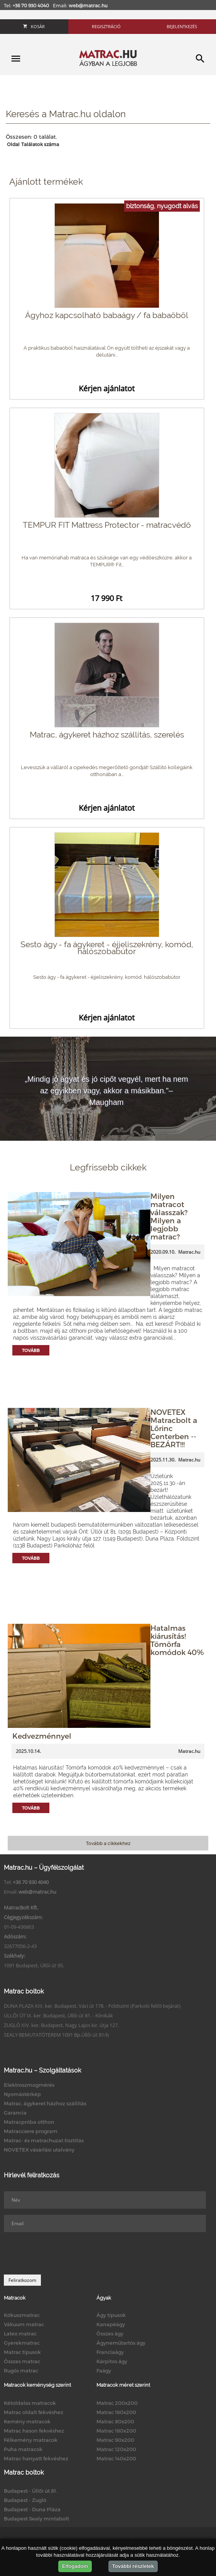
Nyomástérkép (22, 2094)
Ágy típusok (111, 2315)
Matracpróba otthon (29, 2122)
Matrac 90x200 (115, 2440)
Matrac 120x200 (116, 2449)
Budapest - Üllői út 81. (30, 2491)
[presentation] (62, 2253)
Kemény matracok (27, 2421)
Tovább (31, 1350)
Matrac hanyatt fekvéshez (36, 2458)
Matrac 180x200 (116, 2431)
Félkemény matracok (30, 2440)
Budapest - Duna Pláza (32, 2509)
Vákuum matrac (24, 2324)
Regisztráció (106, 26)
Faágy (103, 2370)
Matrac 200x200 (117, 2403)
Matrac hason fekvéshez (34, 2431)
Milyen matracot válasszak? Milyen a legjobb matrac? (168, 1216)
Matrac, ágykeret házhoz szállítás (45, 2103)
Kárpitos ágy (111, 2361)
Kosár (34, 26)
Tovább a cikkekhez (108, 1843)
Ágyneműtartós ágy (120, 2343)
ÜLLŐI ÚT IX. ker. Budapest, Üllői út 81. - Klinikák (58, 2015)
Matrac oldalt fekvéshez (33, 2412)
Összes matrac (22, 2361)
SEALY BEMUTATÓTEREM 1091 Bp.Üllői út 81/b (56, 2034)
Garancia (15, 2113)
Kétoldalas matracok (30, 2403)
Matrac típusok (22, 2352)
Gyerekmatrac (22, 2343)
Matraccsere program (30, 2131)
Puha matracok (23, 2449)
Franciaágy (110, 2352)
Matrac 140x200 (116, 2458)
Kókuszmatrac (22, 2315)
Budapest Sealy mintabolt (36, 2518)
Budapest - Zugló (25, 2500)
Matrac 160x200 (116, 2412)
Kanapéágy (110, 2324)
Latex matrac (20, 2333)
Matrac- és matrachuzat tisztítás (44, 2140)
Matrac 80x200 (115, 2421)
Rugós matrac (21, 2370)
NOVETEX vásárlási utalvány (39, 2150)
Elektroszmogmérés (29, 2085)
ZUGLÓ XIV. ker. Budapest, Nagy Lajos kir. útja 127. (61, 2025)
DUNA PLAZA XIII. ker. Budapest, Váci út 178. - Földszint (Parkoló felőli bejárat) (92, 2005)
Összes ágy (109, 2333)
